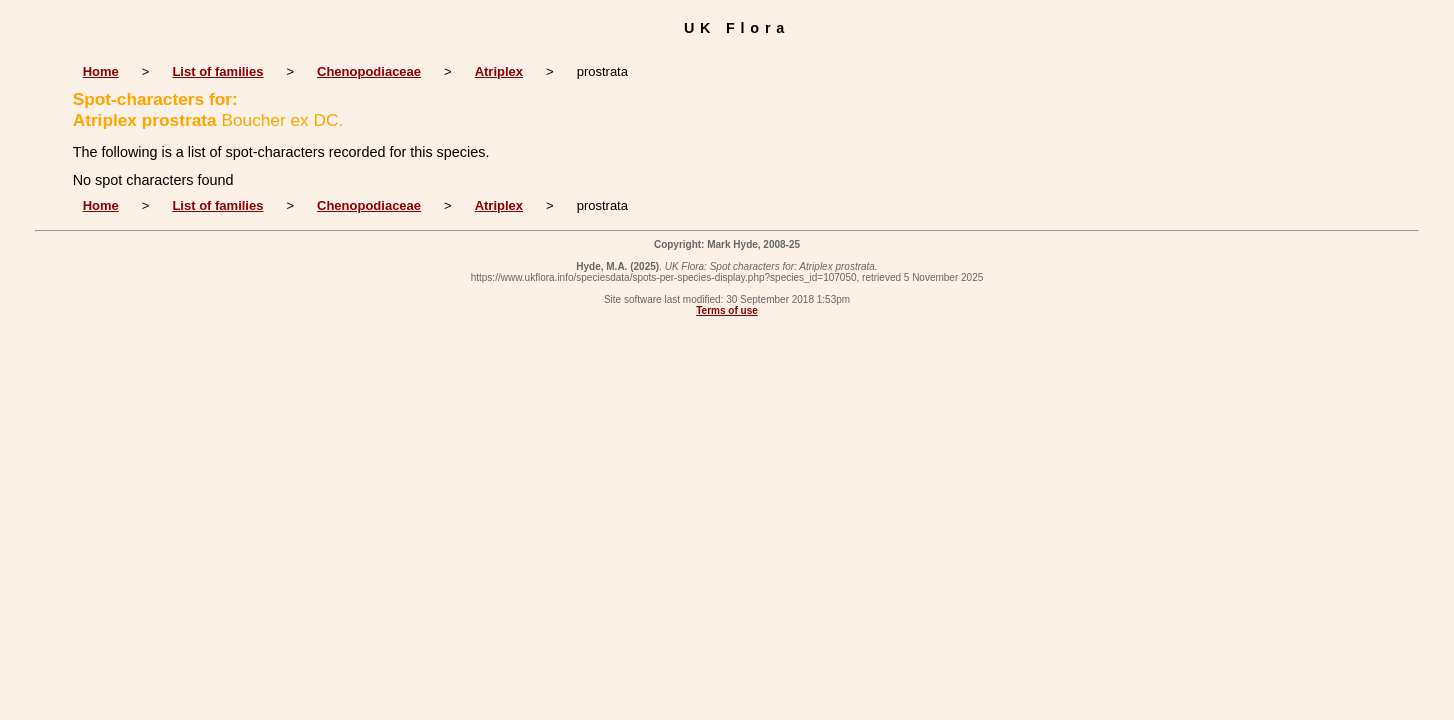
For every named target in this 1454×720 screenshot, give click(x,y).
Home (101, 71)
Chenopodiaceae (369, 71)
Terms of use (727, 310)
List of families (217, 71)
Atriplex (499, 71)
